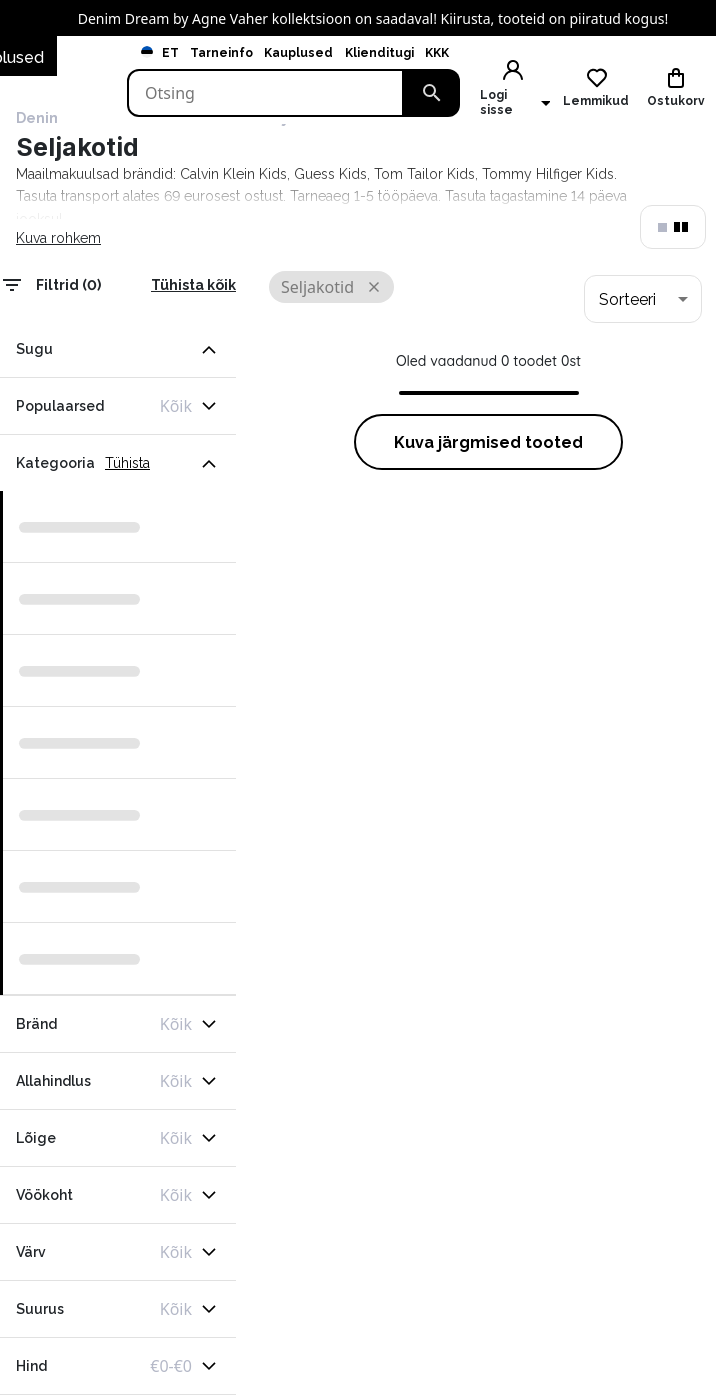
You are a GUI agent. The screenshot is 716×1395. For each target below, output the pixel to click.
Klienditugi (379, 53)
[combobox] (643, 299)
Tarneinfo (221, 53)
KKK (437, 53)
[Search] (265, 93)
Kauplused (298, 53)
